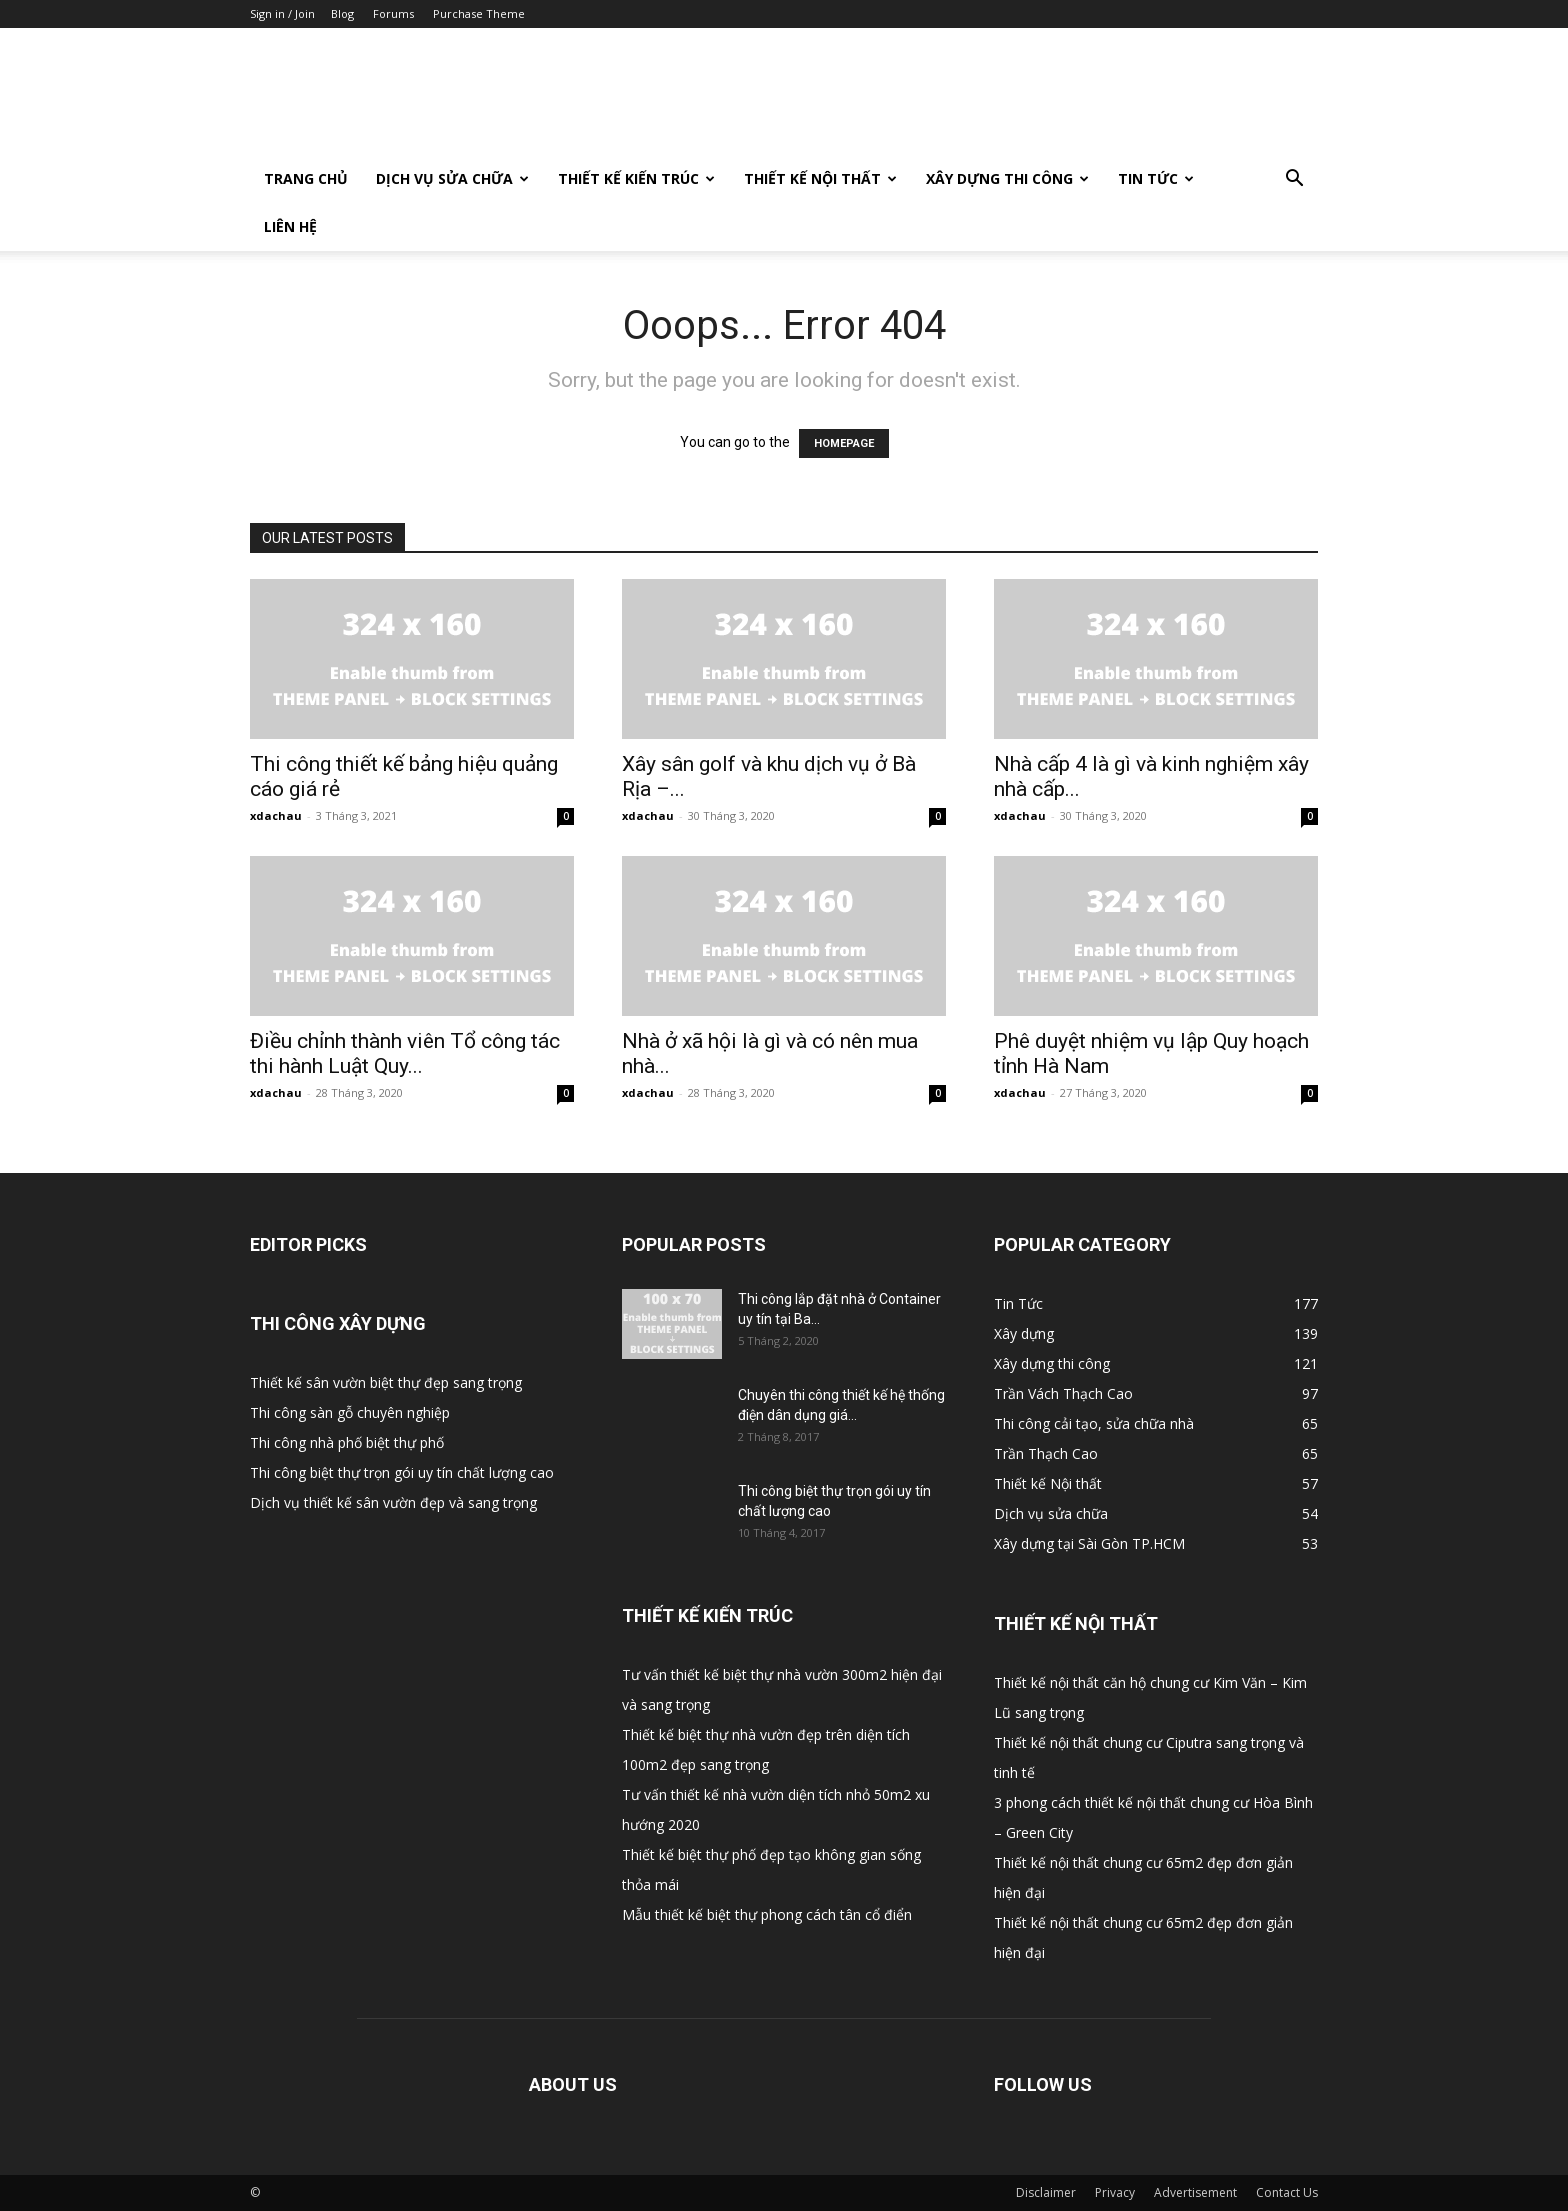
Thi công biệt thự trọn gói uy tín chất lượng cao (402, 1472)
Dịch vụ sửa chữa (452, 178)
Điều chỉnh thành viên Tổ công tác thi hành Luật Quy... (405, 1053)
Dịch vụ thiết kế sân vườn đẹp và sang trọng (393, 1502)
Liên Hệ (290, 226)
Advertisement (1195, 2192)
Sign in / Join (282, 13)
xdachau (276, 815)
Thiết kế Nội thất (820, 178)
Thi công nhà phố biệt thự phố (347, 1442)
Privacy (1115, 2192)
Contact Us (1287, 2192)
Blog (342, 13)
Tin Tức (1156, 178)
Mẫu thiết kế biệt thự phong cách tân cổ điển (767, 1914)
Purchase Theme (479, 13)
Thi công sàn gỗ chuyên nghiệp (350, 1412)
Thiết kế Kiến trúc (636, 178)
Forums (393, 13)
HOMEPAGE (844, 443)
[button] (1294, 180)
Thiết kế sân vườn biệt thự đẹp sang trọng (386, 1382)
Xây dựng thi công (1007, 178)
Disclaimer (1046, 2192)
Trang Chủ (306, 178)
